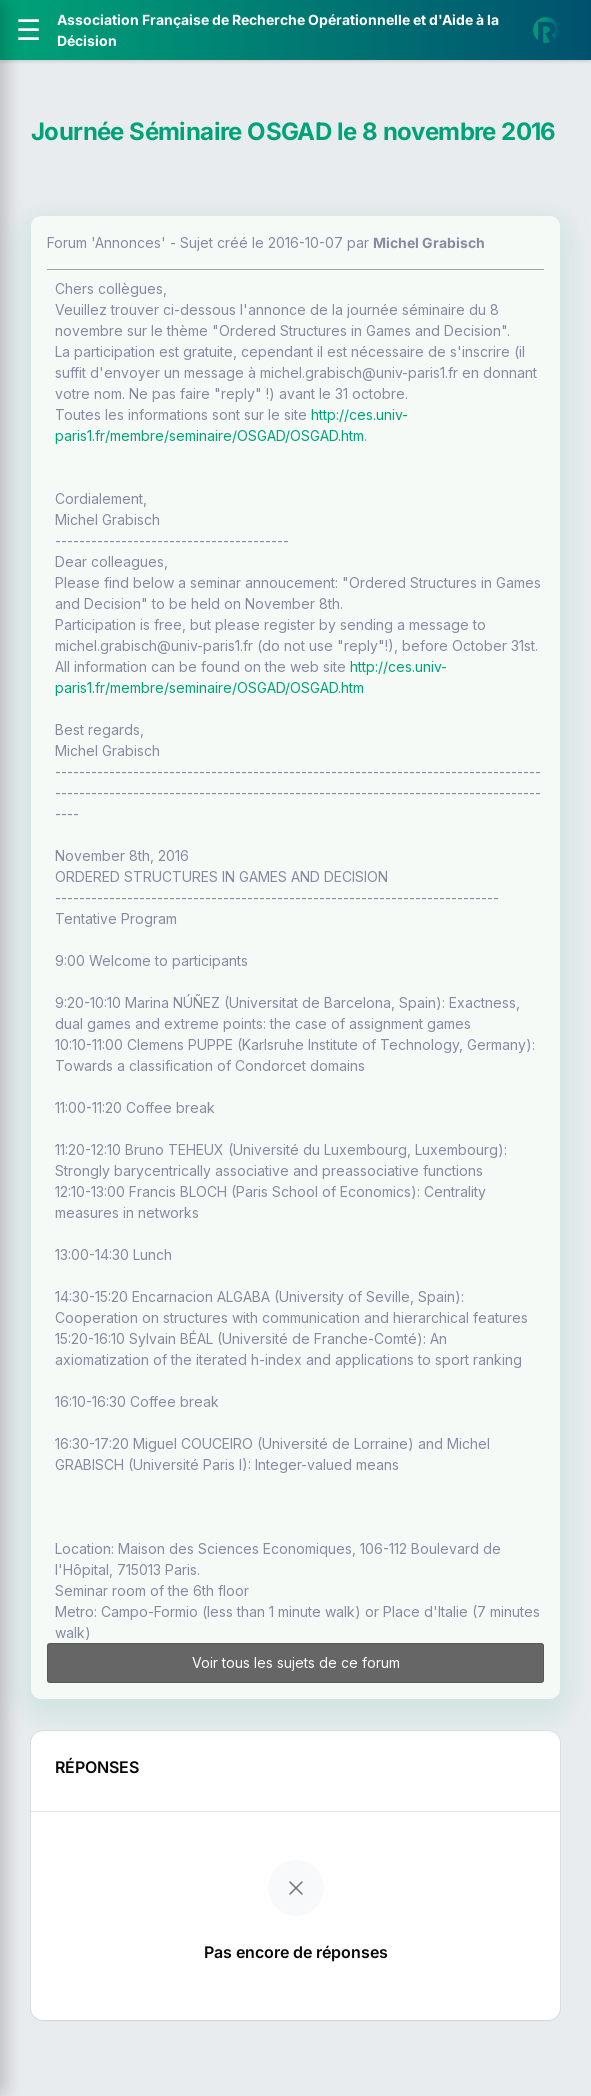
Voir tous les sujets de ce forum (296, 1662)
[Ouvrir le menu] (28, 30)
